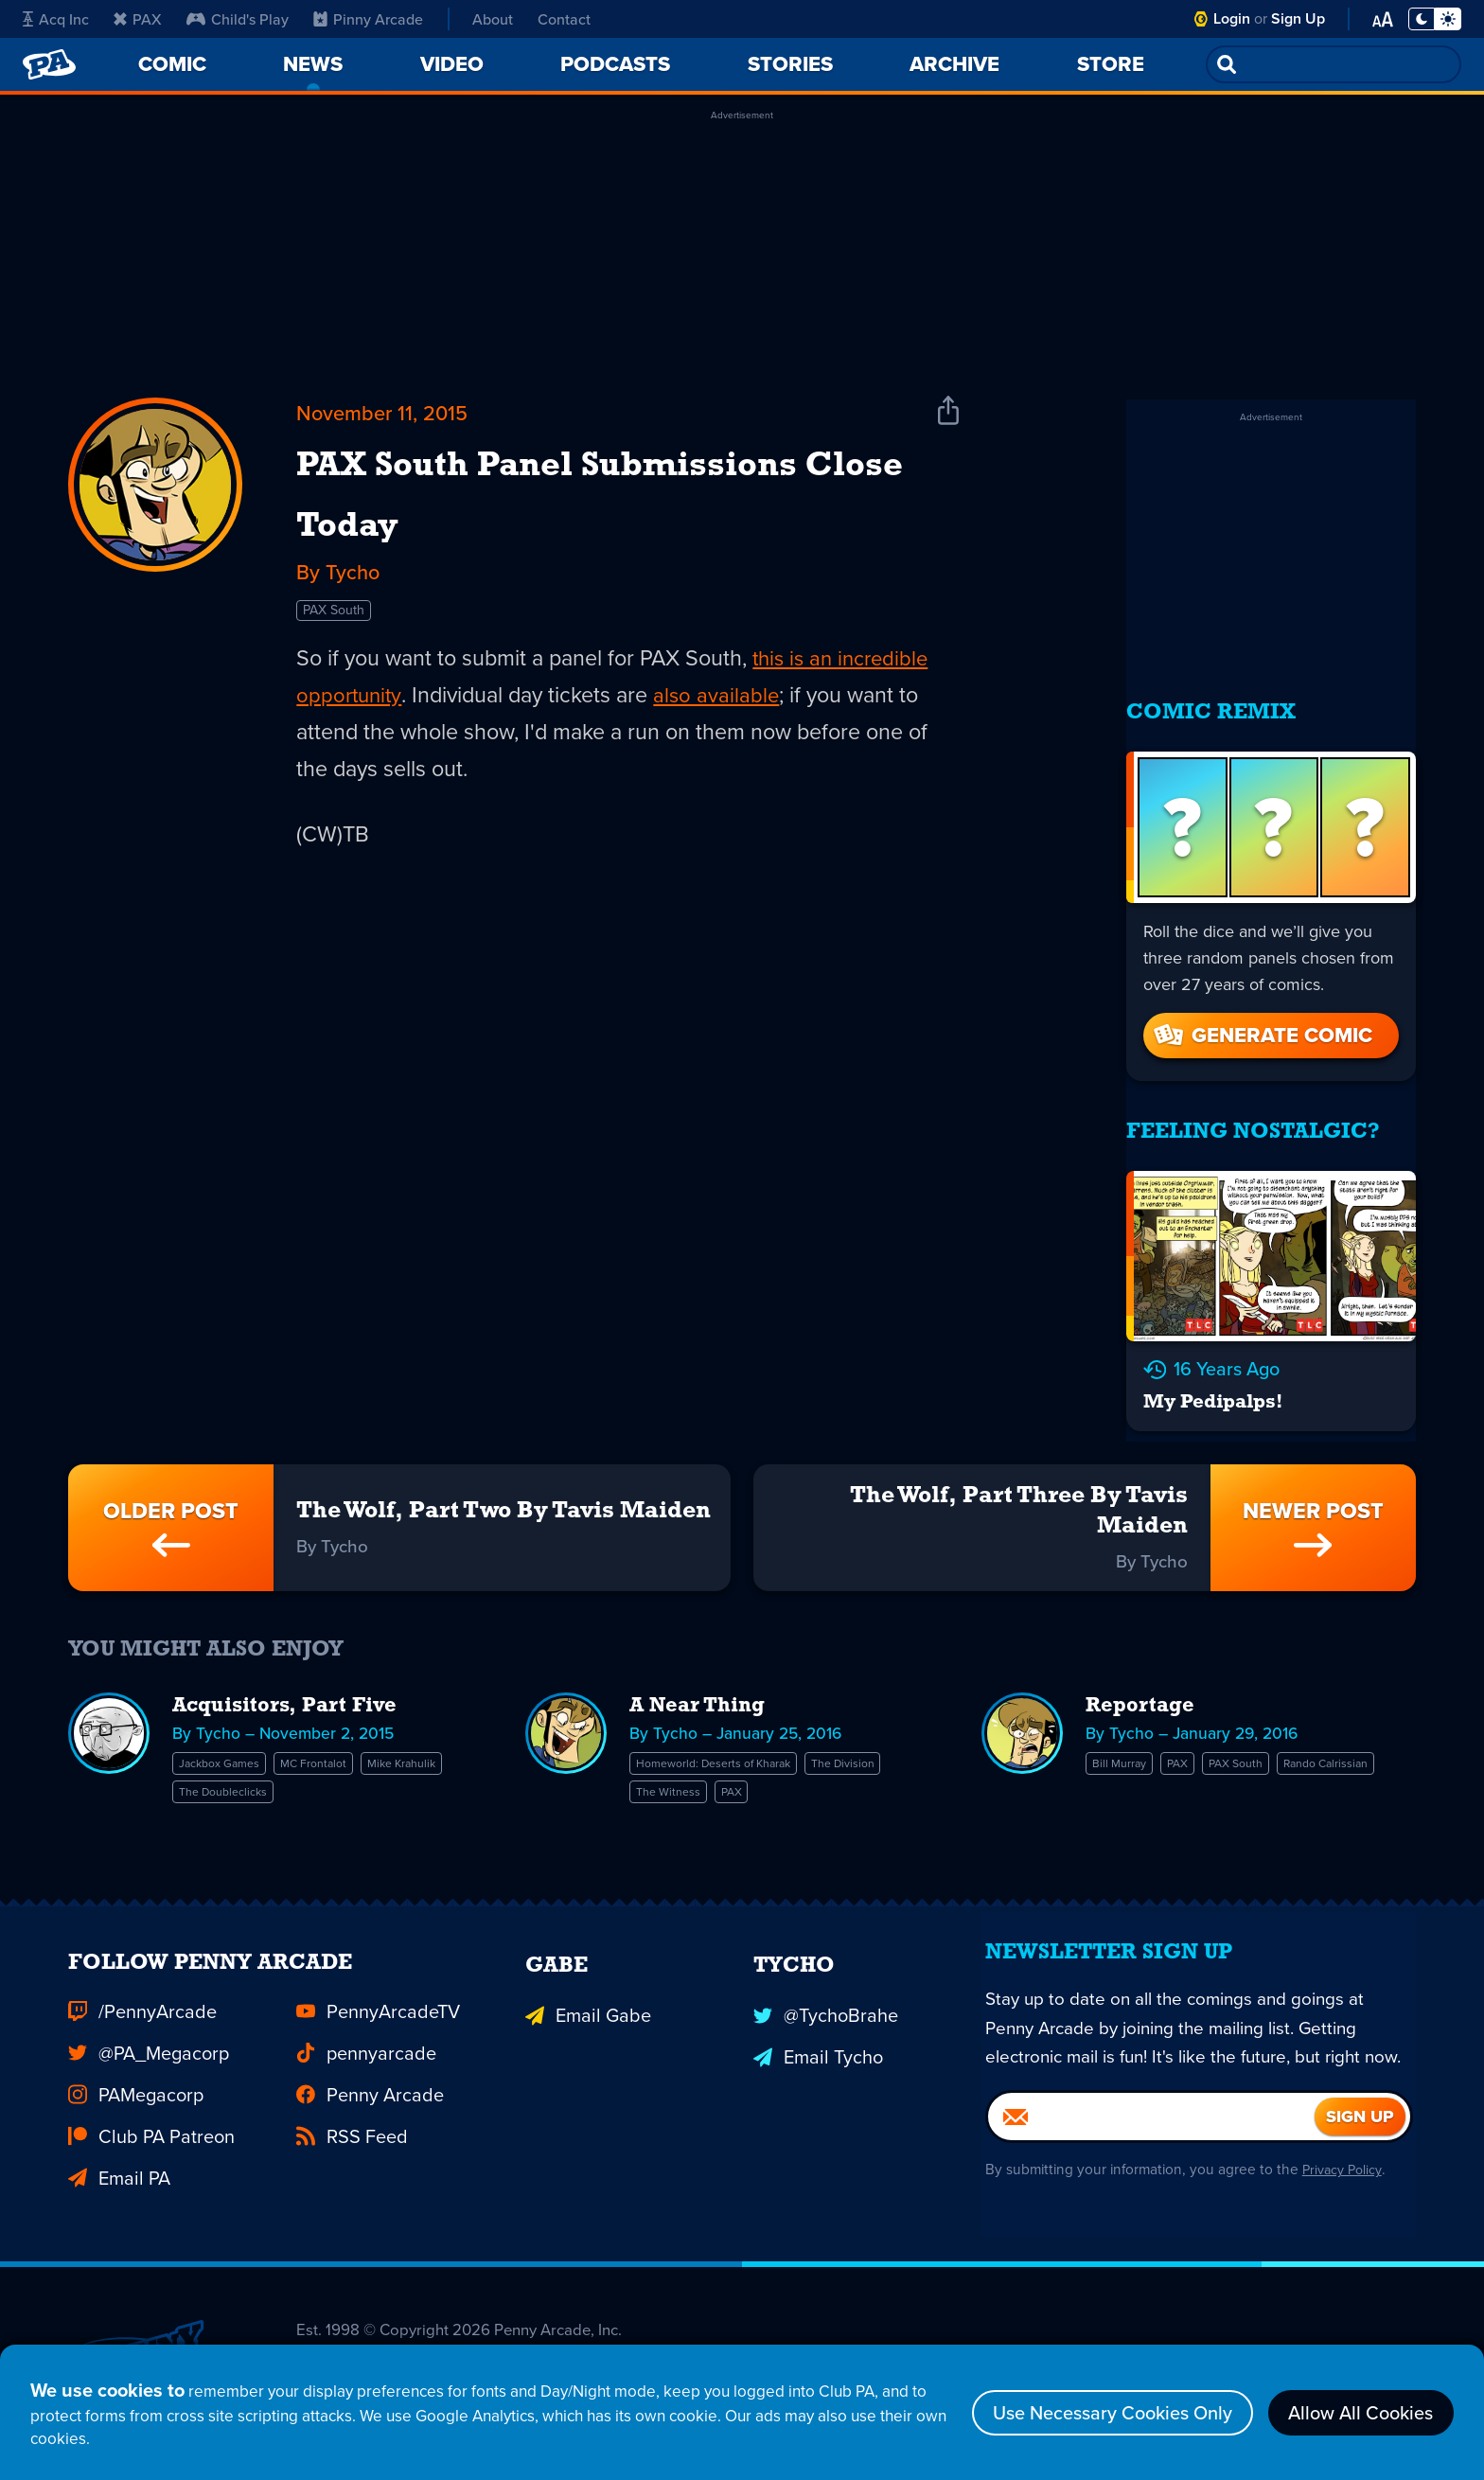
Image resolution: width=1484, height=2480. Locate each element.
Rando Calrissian (1147, 1775)
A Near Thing (702, 1688)
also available (739, 788)
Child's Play (237, 19)
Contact (564, 19)
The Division (898, 1746)
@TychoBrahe (825, 2005)
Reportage (1144, 1688)
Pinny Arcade (368, 19)
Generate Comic (1261, 1018)
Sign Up (1298, 18)
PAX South (338, 700)
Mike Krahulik (224, 1775)
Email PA (119, 2171)
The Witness (676, 1775)
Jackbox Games (231, 1746)
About (492, 19)
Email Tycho (818, 2046)
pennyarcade (366, 2046)
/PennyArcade (142, 2005)
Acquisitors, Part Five (294, 1688)
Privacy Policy (1350, 2210)
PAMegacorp (135, 2088)
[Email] (1150, 2156)
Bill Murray (1127, 1746)
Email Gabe (588, 2005)
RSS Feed (352, 2130)
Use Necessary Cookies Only (1111, 2404)
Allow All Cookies (1360, 2404)
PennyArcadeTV (378, 2005)
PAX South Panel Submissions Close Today (577, 537)
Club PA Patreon (151, 2130)
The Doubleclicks (347, 1775)
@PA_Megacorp (148, 2046)
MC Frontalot (347, 1746)
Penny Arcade (370, 2088)
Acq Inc (56, 19)
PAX (138, 19)
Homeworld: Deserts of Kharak (736, 1746)
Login (1231, 18)
